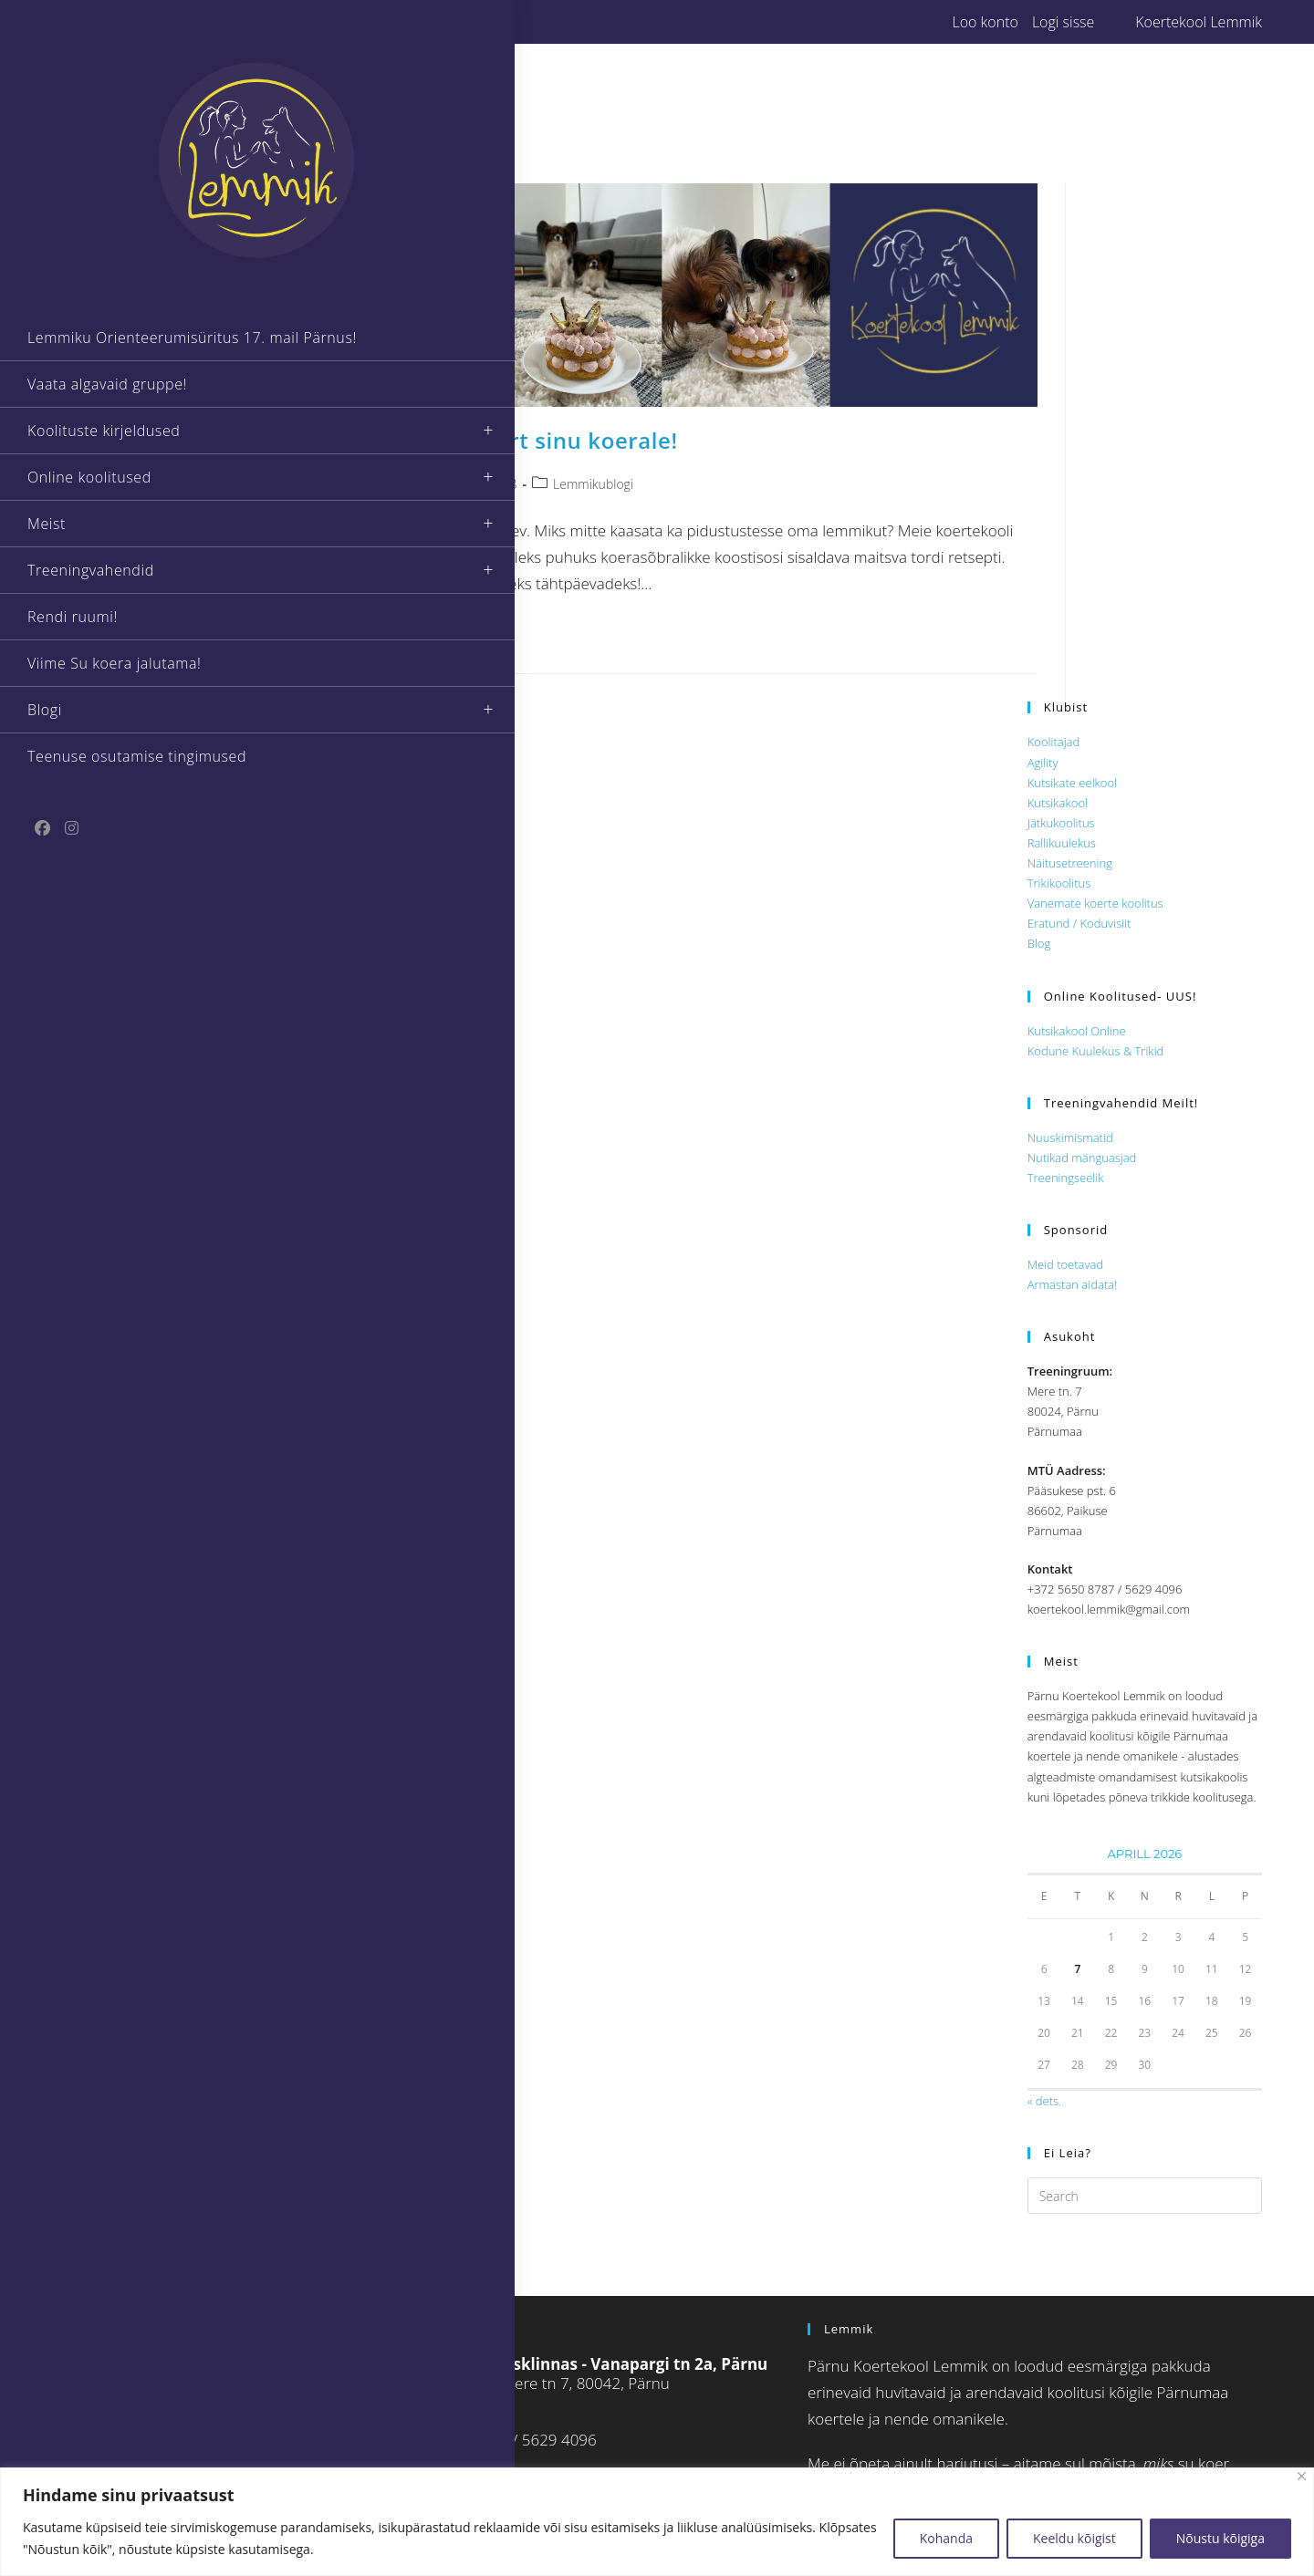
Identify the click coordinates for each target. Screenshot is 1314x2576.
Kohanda (946, 2538)
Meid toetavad (1065, 1264)
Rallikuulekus (1061, 843)
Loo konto (984, 22)
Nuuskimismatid (1070, 1137)
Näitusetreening (1069, 863)
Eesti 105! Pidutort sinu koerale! (502, 440)
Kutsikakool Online (1076, 1031)
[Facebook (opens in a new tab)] (335, 22)
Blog (1038, 943)
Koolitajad (1053, 741)
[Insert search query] (1144, 2195)
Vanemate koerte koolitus (1095, 903)
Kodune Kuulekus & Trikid (1095, 1051)
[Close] (1302, 2476)
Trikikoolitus (1059, 883)
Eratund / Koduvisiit (1079, 923)
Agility (1042, 762)
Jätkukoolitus (1061, 823)
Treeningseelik (1065, 1177)
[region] (657, 2521)
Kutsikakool (1057, 803)
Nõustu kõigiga (1220, 2538)
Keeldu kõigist (1074, 2538)
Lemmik (369, 484)
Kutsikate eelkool (1072, 782)
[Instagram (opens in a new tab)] (355, 22)
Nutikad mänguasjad (1082, 1157)
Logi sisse (1063, 22)
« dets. (1044, 2101)
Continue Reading (403, 633)
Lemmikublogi (593, 484)
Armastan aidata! (1072, 1284)
